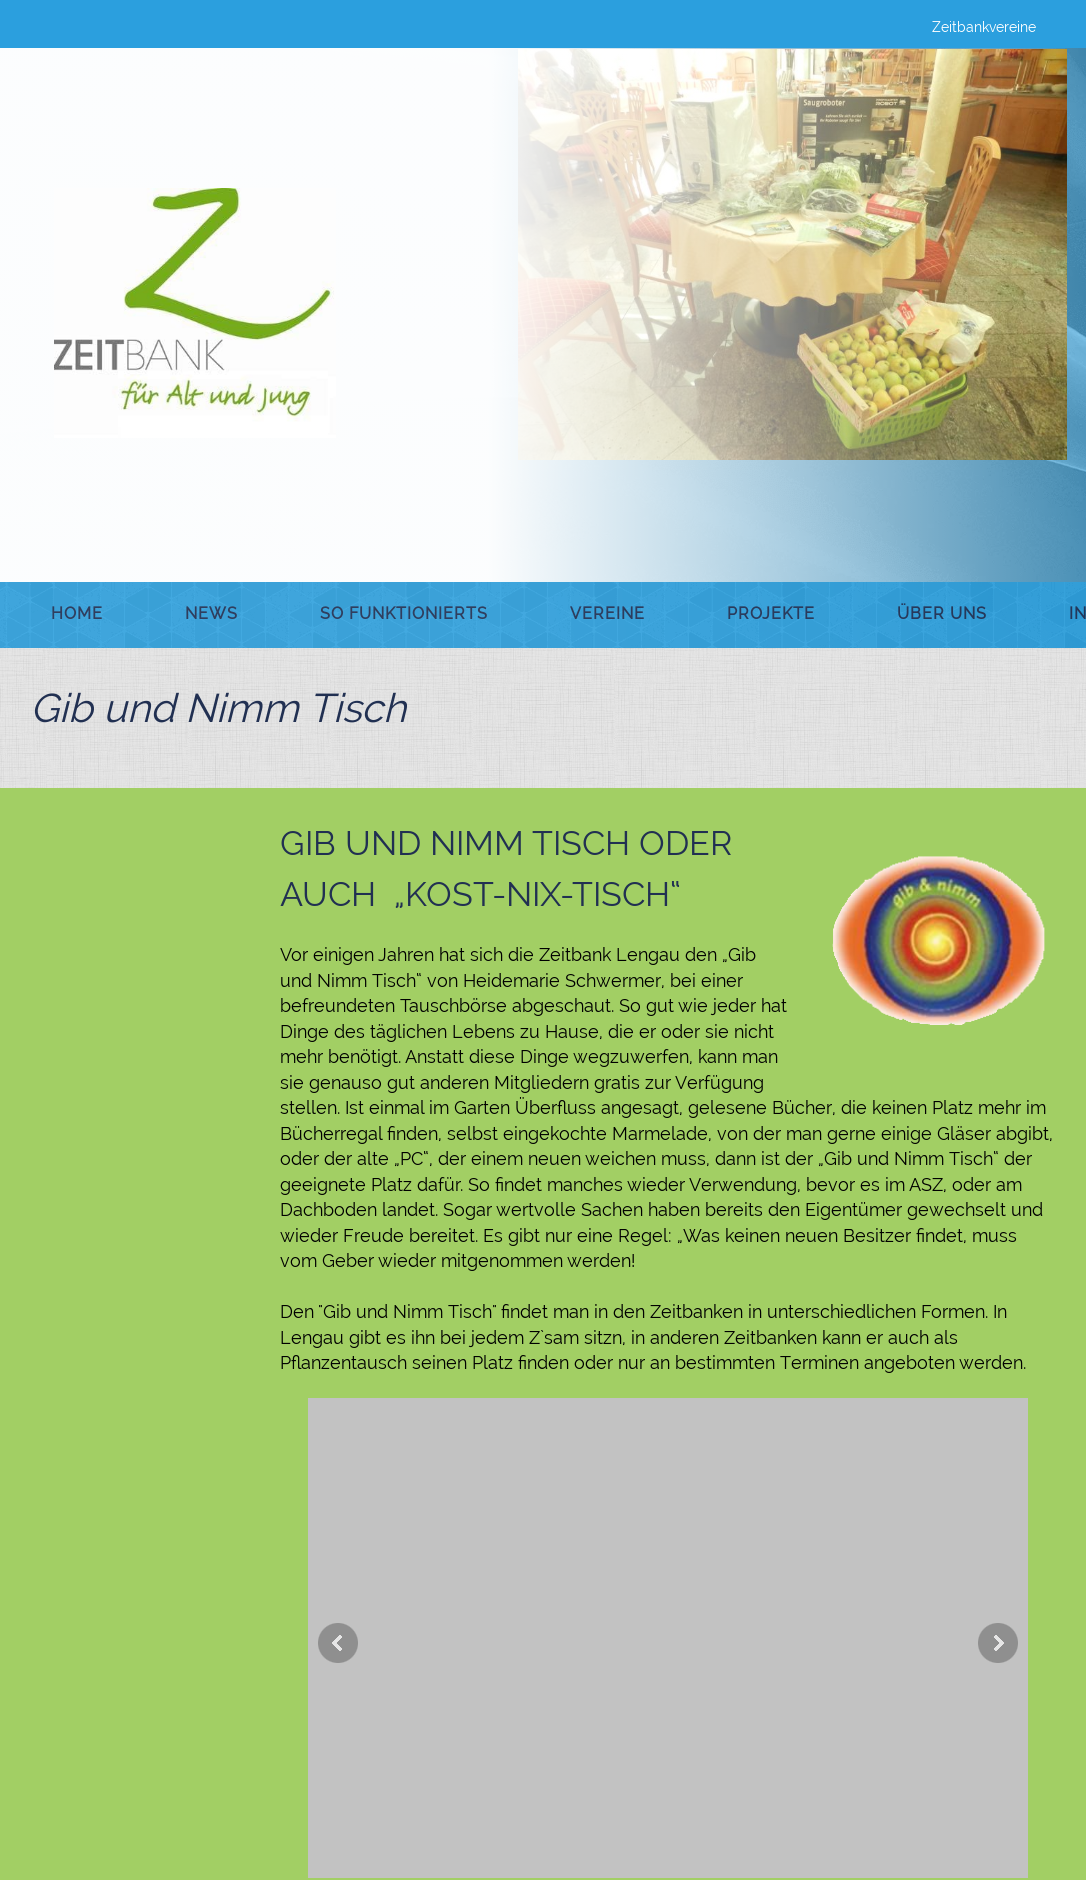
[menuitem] (77, 615)
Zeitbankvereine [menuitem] (984, 27)
